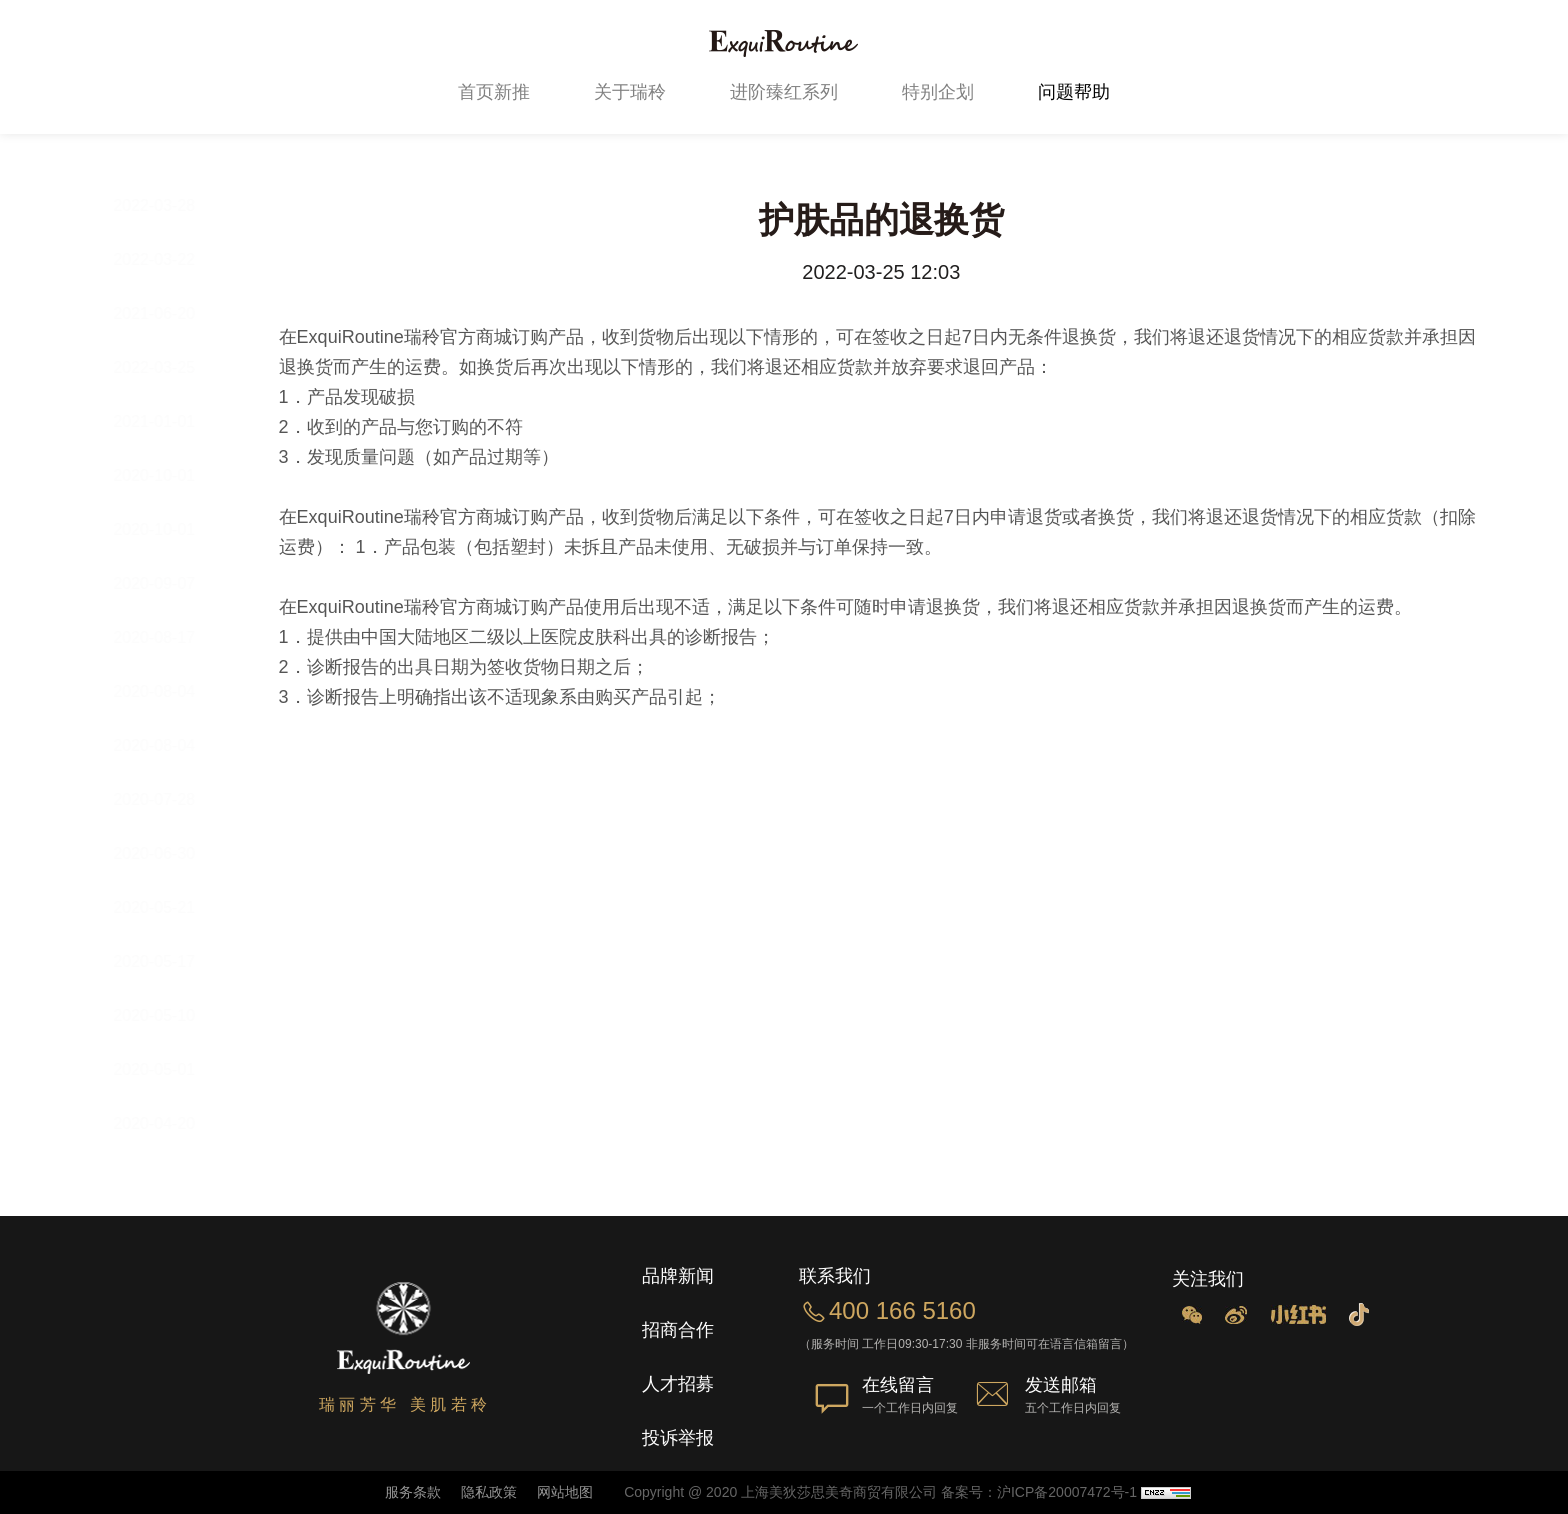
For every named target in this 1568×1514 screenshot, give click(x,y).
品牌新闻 (678, 1276)
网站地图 (563, 1492)
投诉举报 (678, 1438)
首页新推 (494, 92)
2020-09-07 (173, 583)
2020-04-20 (173, 1123)
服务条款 (413, 1492)
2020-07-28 (173, 799)
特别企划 (938, 92)
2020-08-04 (173, 691)
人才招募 (678, 1384)
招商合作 (678, 1330)
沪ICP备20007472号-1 (1067, 1492)
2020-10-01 (173, 475)
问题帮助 (1074, 92)
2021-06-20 (173, 313)
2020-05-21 (173, 907)
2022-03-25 (173, 367)
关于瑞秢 (630, 92)
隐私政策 (487, 1492)
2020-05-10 (173, 1015)
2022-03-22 (173, 259)
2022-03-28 (173, 205)
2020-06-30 (173, 853)
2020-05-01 (173, 1069)
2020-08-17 (173, 637)
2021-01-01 (173, 421)
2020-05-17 (173, 961)
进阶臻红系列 (784, 92)
